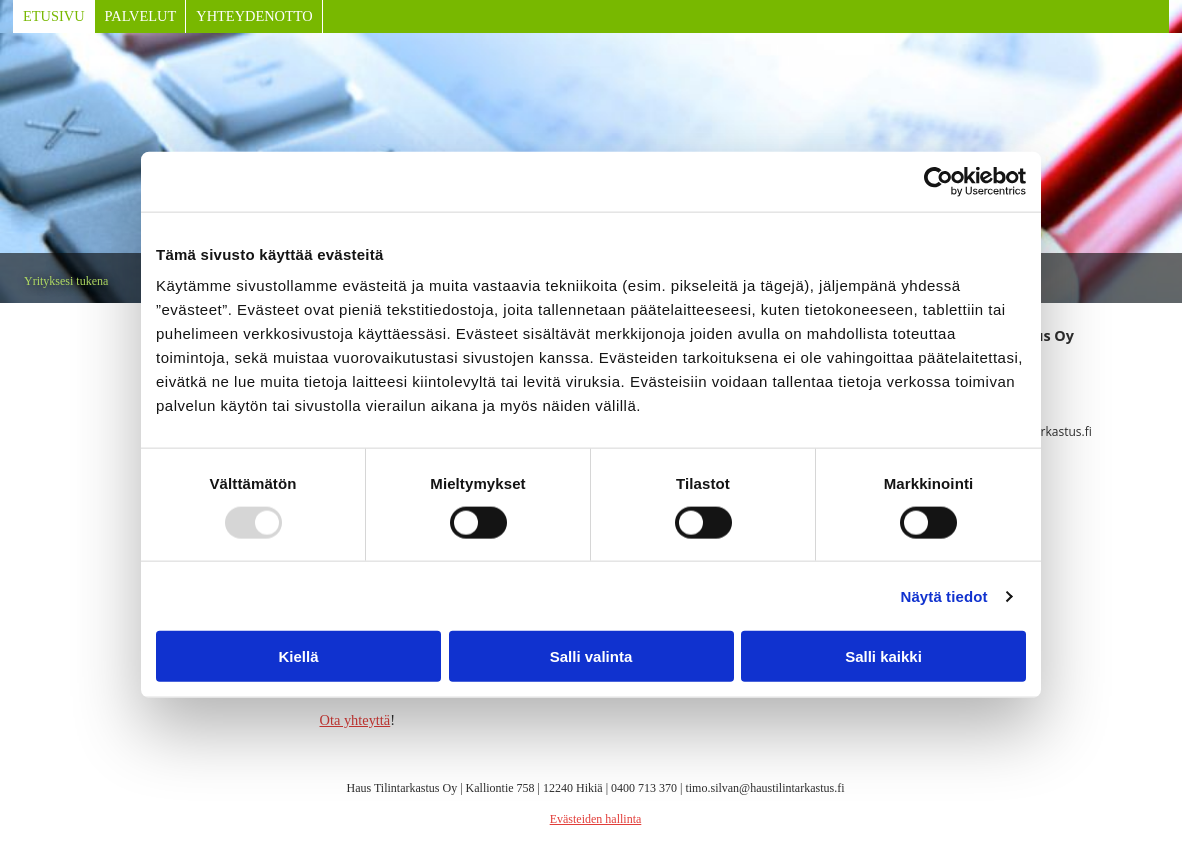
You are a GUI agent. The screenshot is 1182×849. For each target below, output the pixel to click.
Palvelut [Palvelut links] (141, 16)
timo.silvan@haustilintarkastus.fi (764, 788)
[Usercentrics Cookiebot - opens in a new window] (938, 181)
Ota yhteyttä (355, 720)
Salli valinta (591, 656)
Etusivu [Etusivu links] (54, 16)
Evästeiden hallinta (596, 819)
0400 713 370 (644, 788)
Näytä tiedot (944, 595)
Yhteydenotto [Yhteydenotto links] (254, 16)
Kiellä (298, 656)
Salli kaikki (883, 656)
